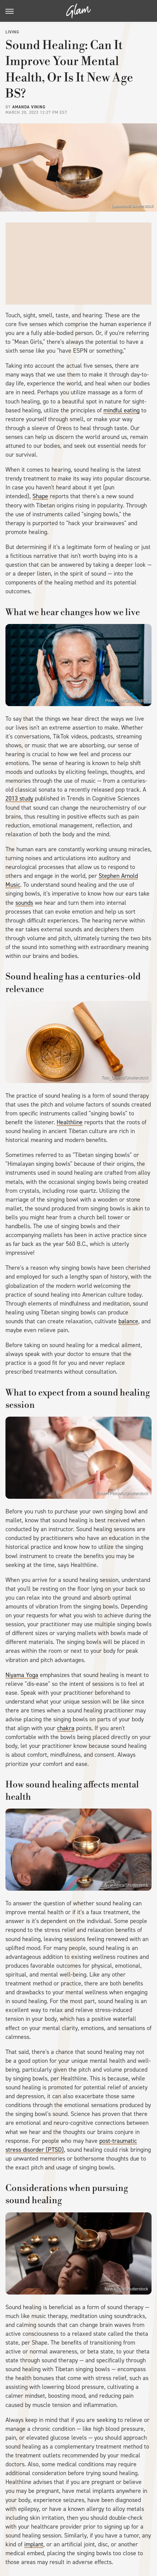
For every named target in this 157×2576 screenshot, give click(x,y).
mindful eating (121, 410)
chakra (65, 1728)
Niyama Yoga (21, 1675)
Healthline (70, 1122)
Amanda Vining (28, 107)
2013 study (19, 798)
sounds (24, 903)
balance (128, 1321)
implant (33, 2544)
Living (12, 32)
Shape (40, 496)
